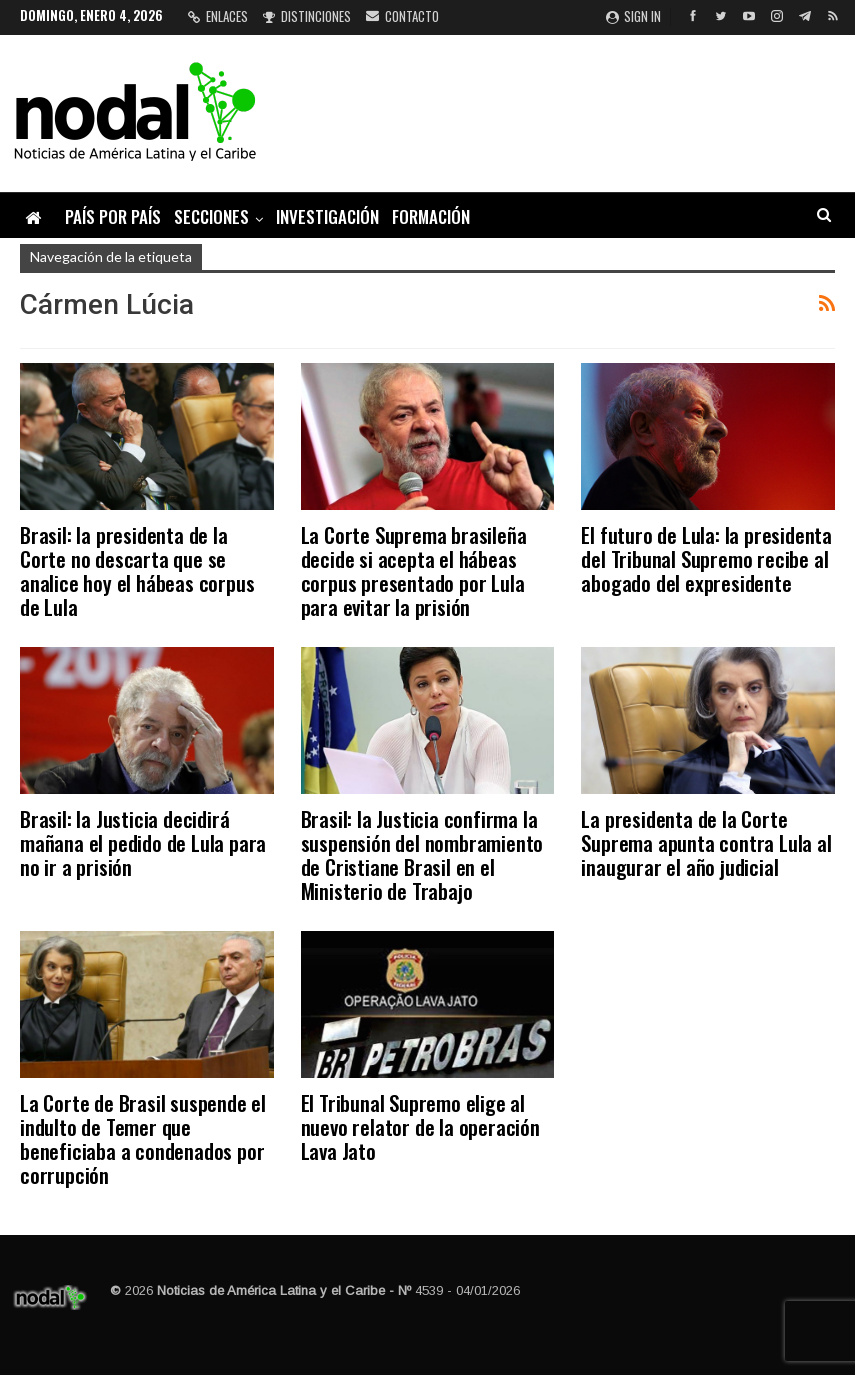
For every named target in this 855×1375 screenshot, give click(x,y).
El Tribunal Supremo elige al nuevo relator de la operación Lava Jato (420, 1126)
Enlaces (218, 16)
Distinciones (307, 16)
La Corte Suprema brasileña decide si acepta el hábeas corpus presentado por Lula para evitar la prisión (414, 570)
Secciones (211, 216)
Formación (431, 216)
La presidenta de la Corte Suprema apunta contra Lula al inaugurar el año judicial (706, 842)
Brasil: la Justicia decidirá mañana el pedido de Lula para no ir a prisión (143, 842)
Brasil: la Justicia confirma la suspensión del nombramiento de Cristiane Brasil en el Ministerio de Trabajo (422, 854)
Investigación (327, 216)
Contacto (402, 16)
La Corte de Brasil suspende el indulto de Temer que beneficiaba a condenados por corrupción (143, 1138)
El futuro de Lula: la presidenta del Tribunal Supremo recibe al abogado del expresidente (706, 558)
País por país (113, 216)
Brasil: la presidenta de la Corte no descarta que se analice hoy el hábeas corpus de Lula (137, 570)
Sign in (633, 16)
